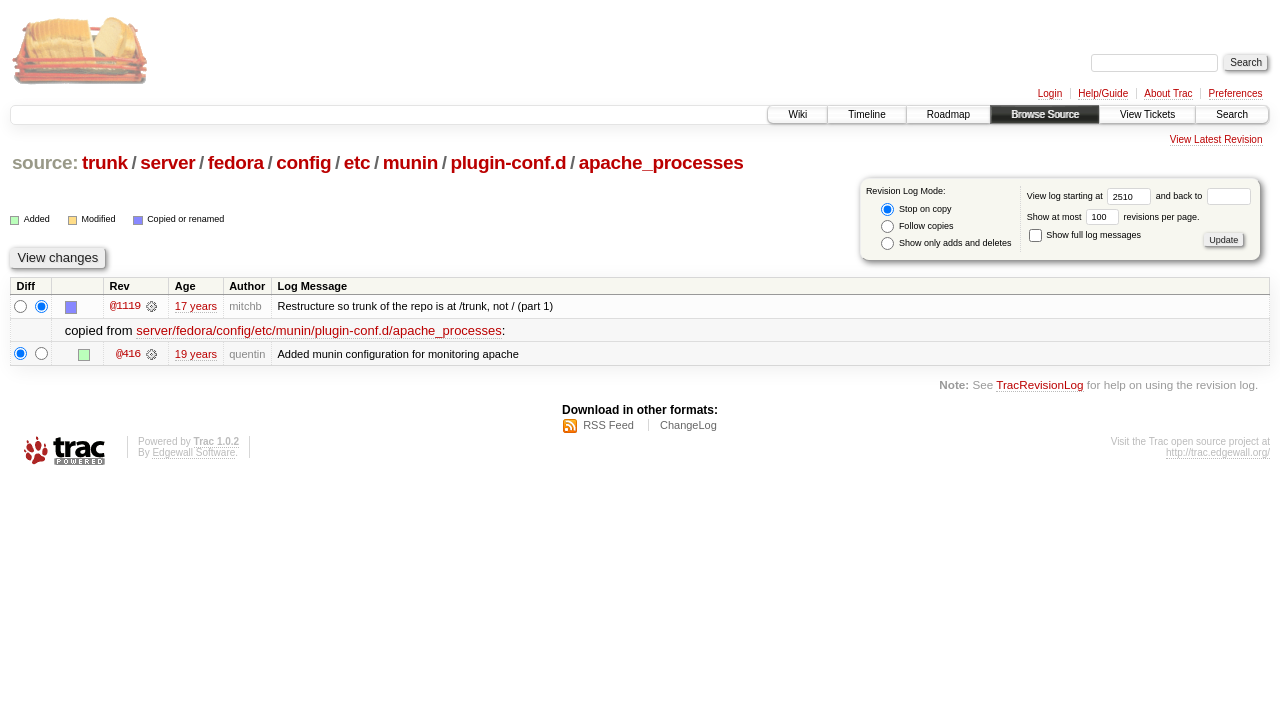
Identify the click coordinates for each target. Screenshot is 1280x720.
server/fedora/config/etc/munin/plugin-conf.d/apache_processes (319, 330)
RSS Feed (608, 425)
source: (45, 162)
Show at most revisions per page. (1113, 217)
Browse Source (1045, 114)
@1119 (125, 306)
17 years (196, 306)
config (303, 162)
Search (1232, 114)
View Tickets (1147, 114)
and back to (1203, 196)
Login (1050, 93)
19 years (196, 354)
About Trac (1168, 93)
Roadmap (948, 114)
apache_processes (661, 162)
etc (357, 162)
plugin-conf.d (508, 162)
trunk (105, 162)
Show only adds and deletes (946, 243)
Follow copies (917, 226)
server (167, 162)
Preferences (1236, 93)
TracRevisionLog (1039, 384)
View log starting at (1091, 196)
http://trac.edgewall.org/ (1218, 452)
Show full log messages (1085, 235)
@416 (128, 354)
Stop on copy (916, 209)
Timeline (866, 114)
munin (410, 162)
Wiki (797, 114)
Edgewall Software (193, 452)
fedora (236, 162)
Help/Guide (1103, 93)
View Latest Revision (1216, 139)
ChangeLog (688, 425)
